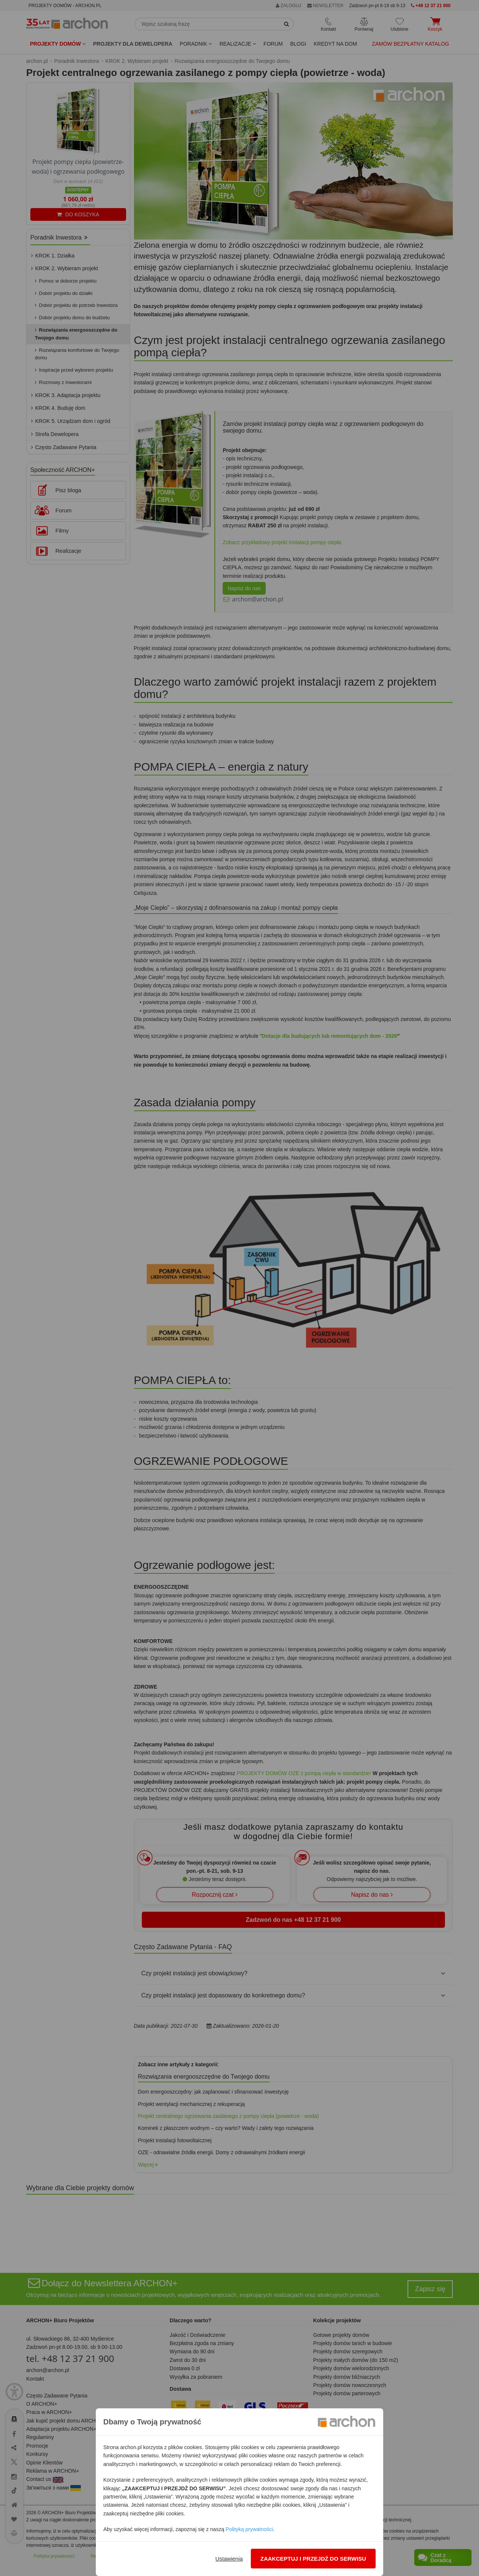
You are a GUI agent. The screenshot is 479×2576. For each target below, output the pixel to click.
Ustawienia (228, 2558)
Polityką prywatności (249, 2529)
